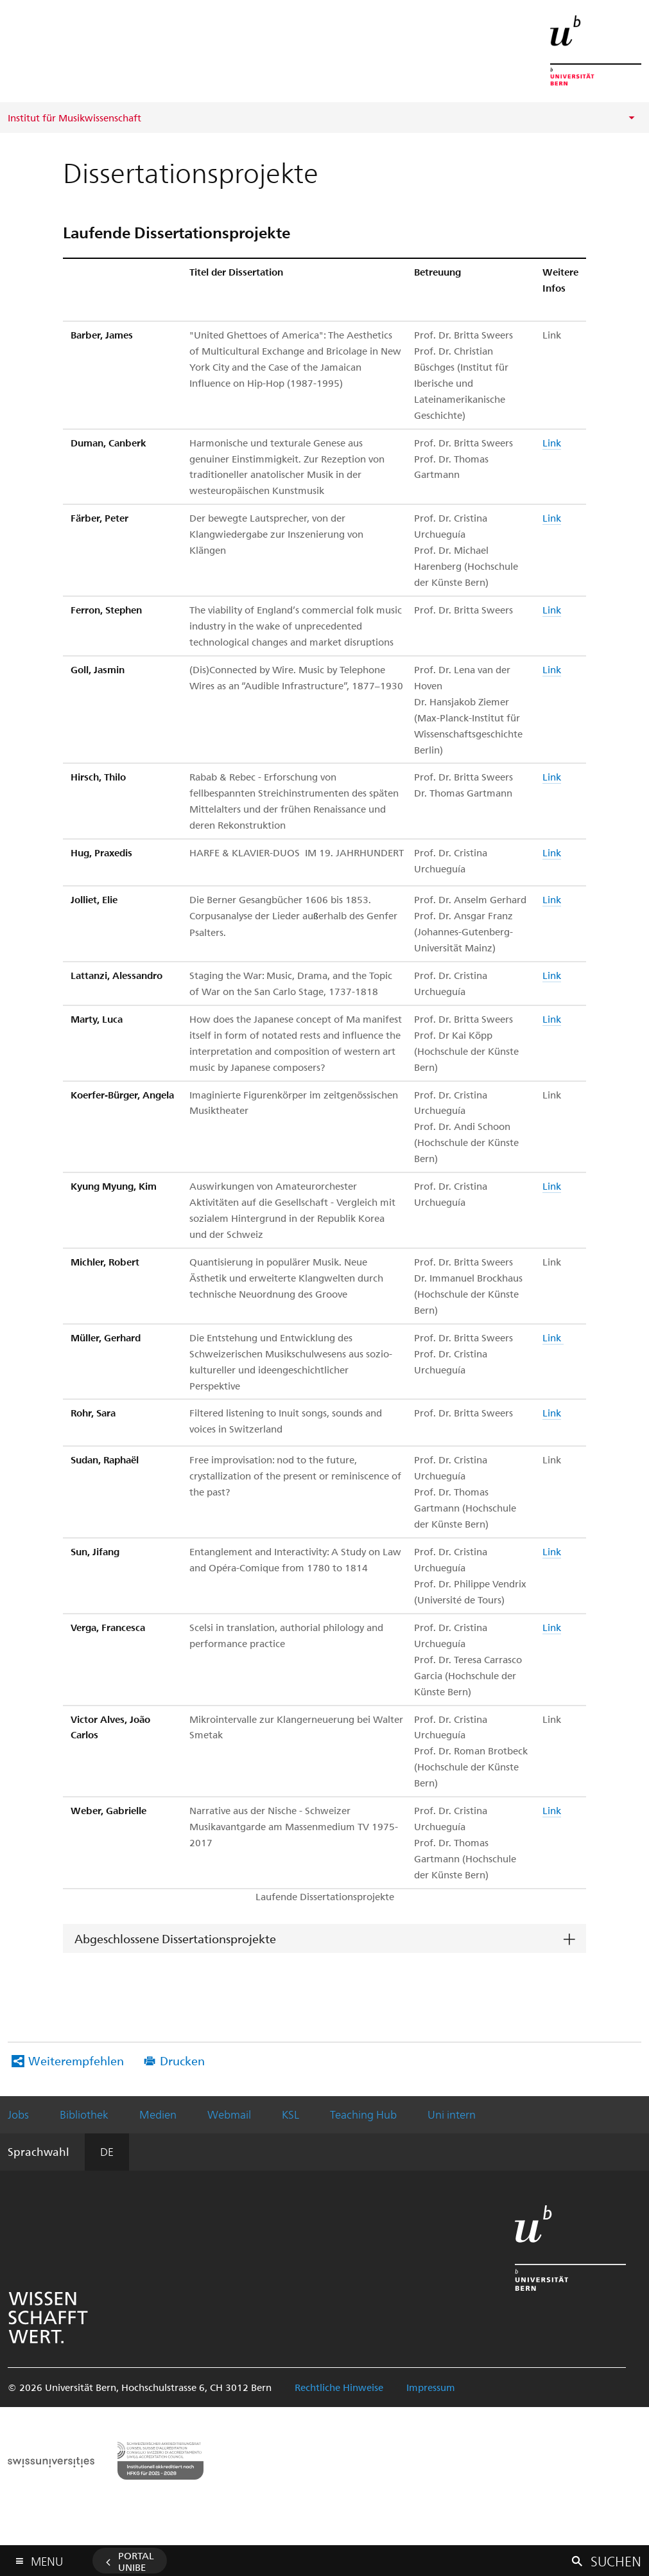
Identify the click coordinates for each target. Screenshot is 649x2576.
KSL (290, 2114)
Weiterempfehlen (76, 2060)
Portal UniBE (136, 2561)
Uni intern (452, 2114)
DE (107, 2151)
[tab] (324, 1939)
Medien (158, 2114)
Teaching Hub (363, 2114)
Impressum (430, 2387)
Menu (47, 2558)
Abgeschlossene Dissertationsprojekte (175, 1938)
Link (551, 442)
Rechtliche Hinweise (339, 2387)
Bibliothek (84, 2114)
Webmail (229, 2114)
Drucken (182, 2060)
